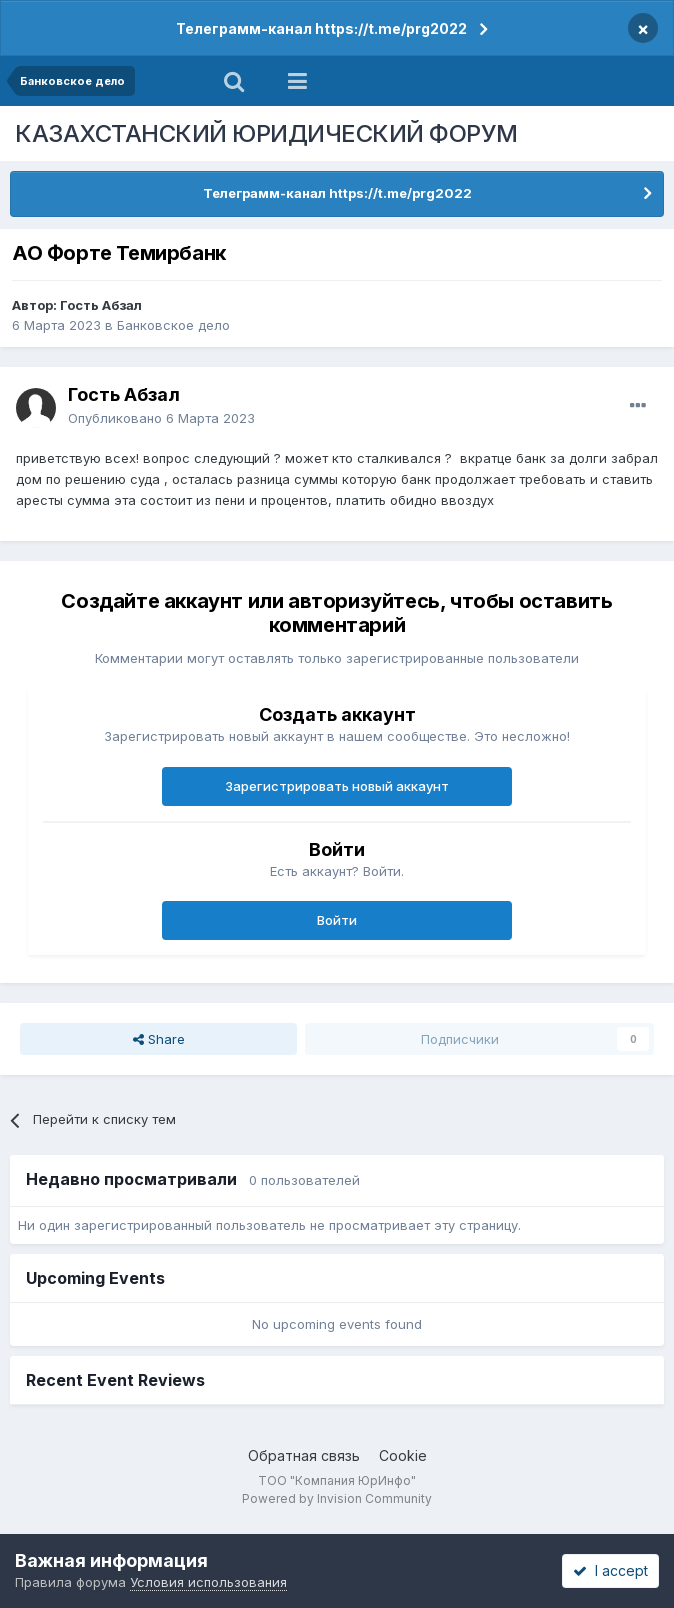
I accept (610, 1570)
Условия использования (208, 1582)
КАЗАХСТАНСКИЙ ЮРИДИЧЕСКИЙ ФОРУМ (266, 133)
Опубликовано (161, 418)
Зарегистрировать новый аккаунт (337, 786)
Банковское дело (173, 325)
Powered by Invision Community (337, 1498)
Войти (337, 920)
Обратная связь (304, 1455)
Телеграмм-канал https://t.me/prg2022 (321, 28)
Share (159, 1039)
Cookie (403, 1455)
